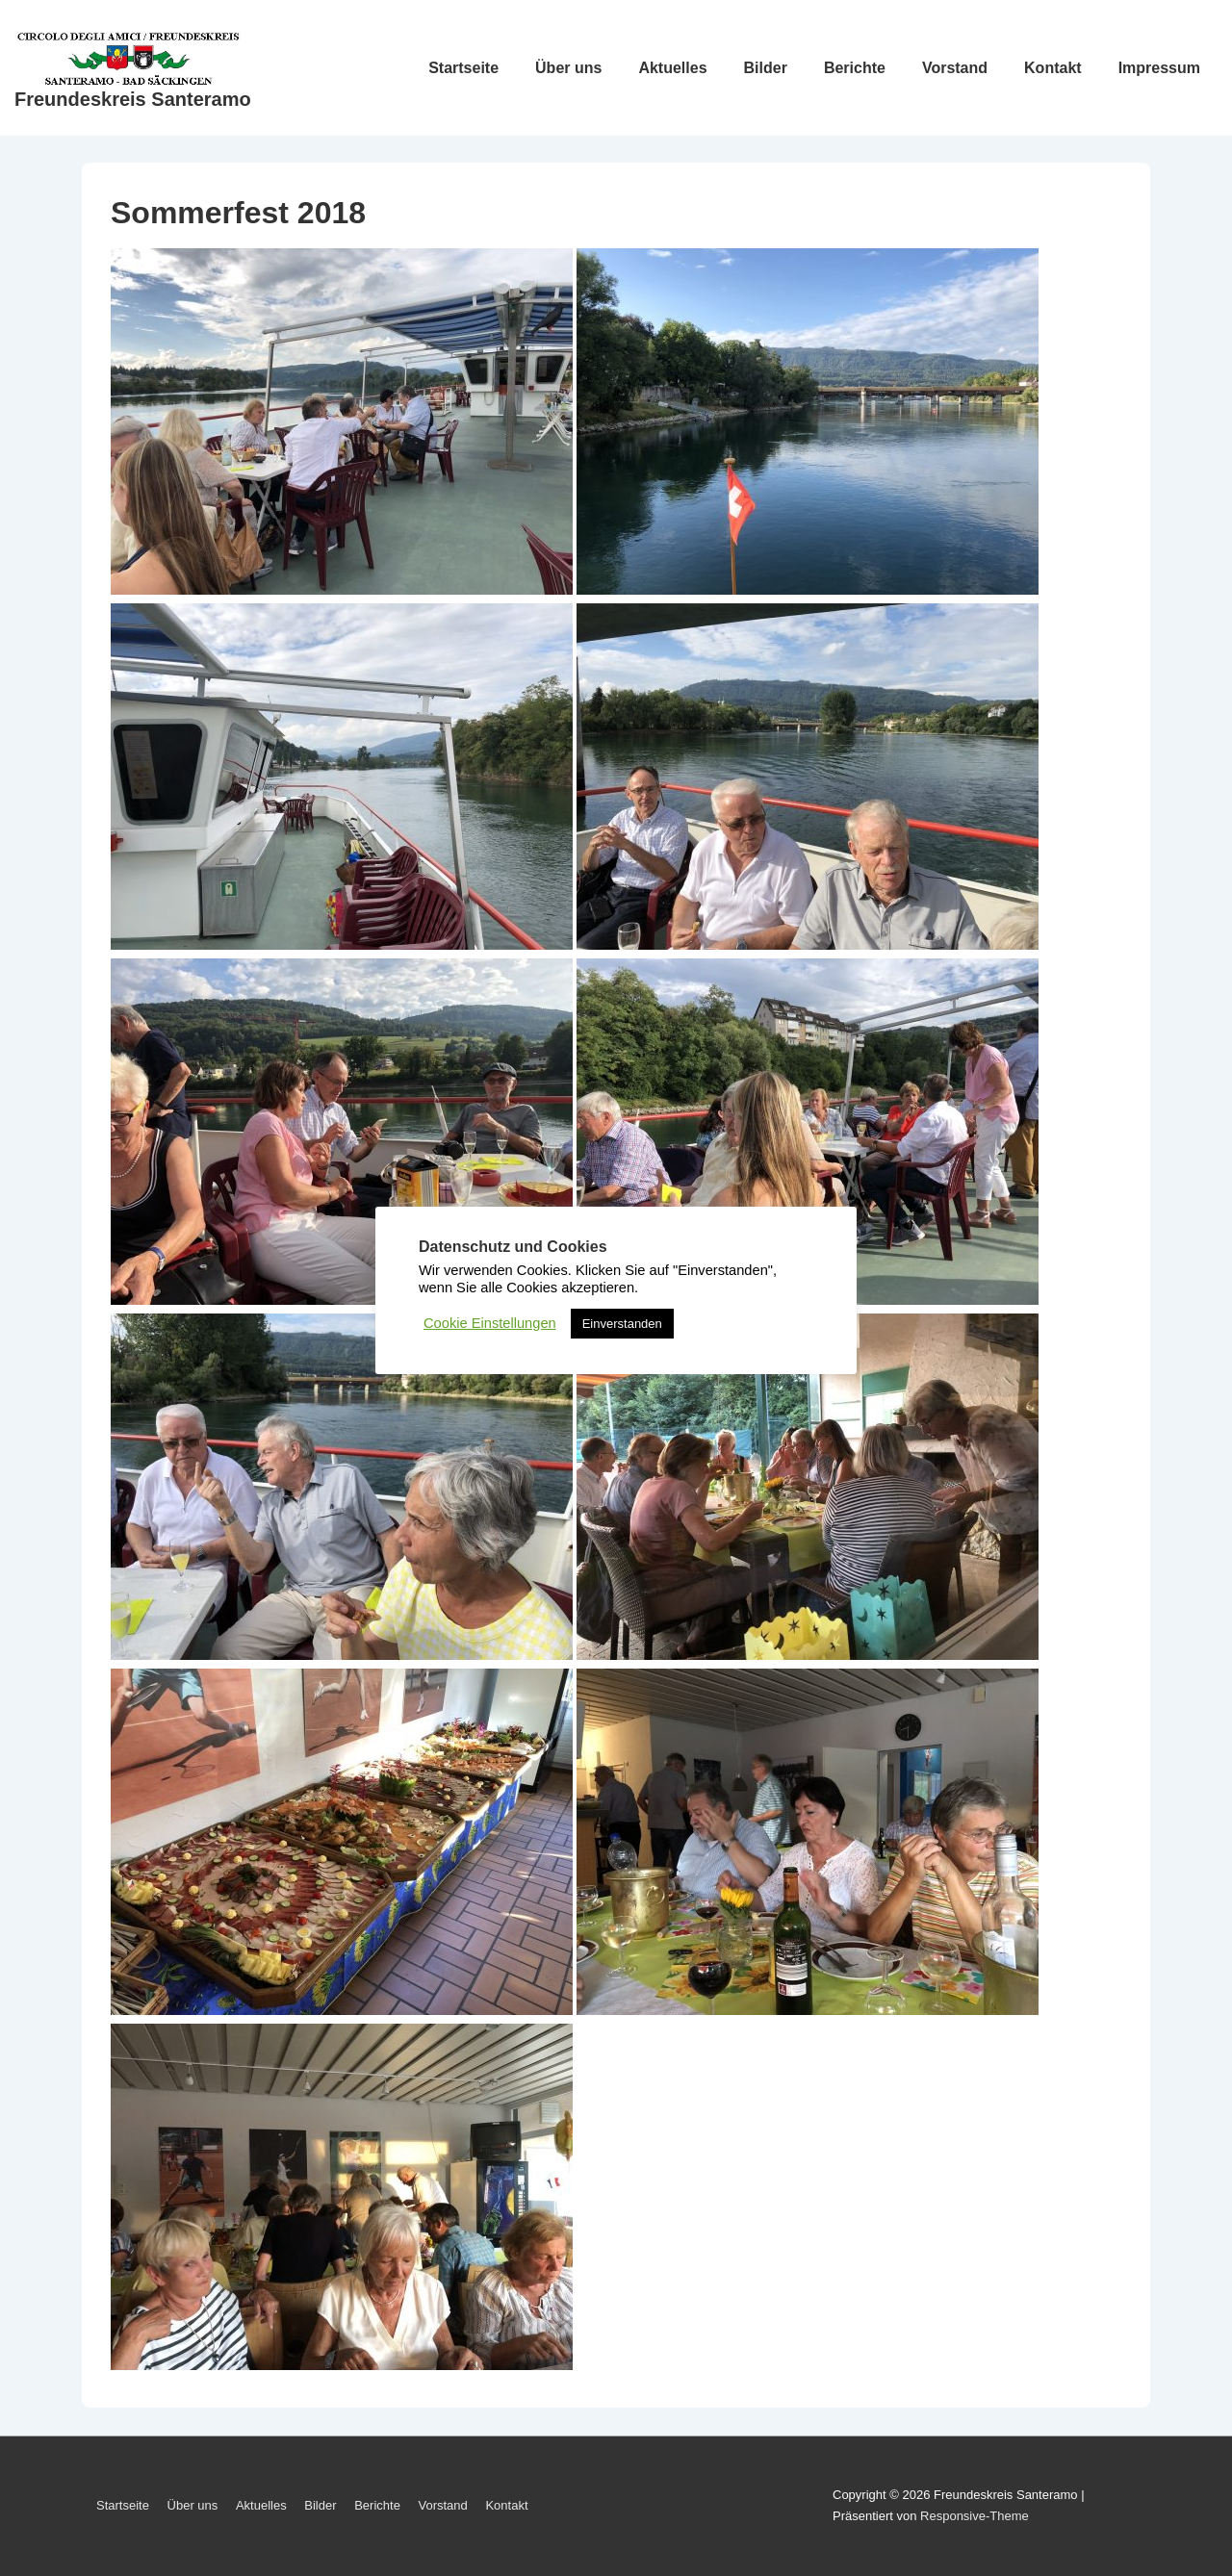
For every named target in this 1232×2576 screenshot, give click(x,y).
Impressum (1159, 68)
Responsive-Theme (974, 2516)
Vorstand (955, 68)
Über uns (568, 68)
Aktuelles (672, 68)
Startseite (463, 68)
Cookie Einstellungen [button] (490, 1323)
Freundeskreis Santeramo (132, 99)
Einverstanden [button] (622, 1323)
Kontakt (1053, 68)
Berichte (855, 68)
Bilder (765, 68)
